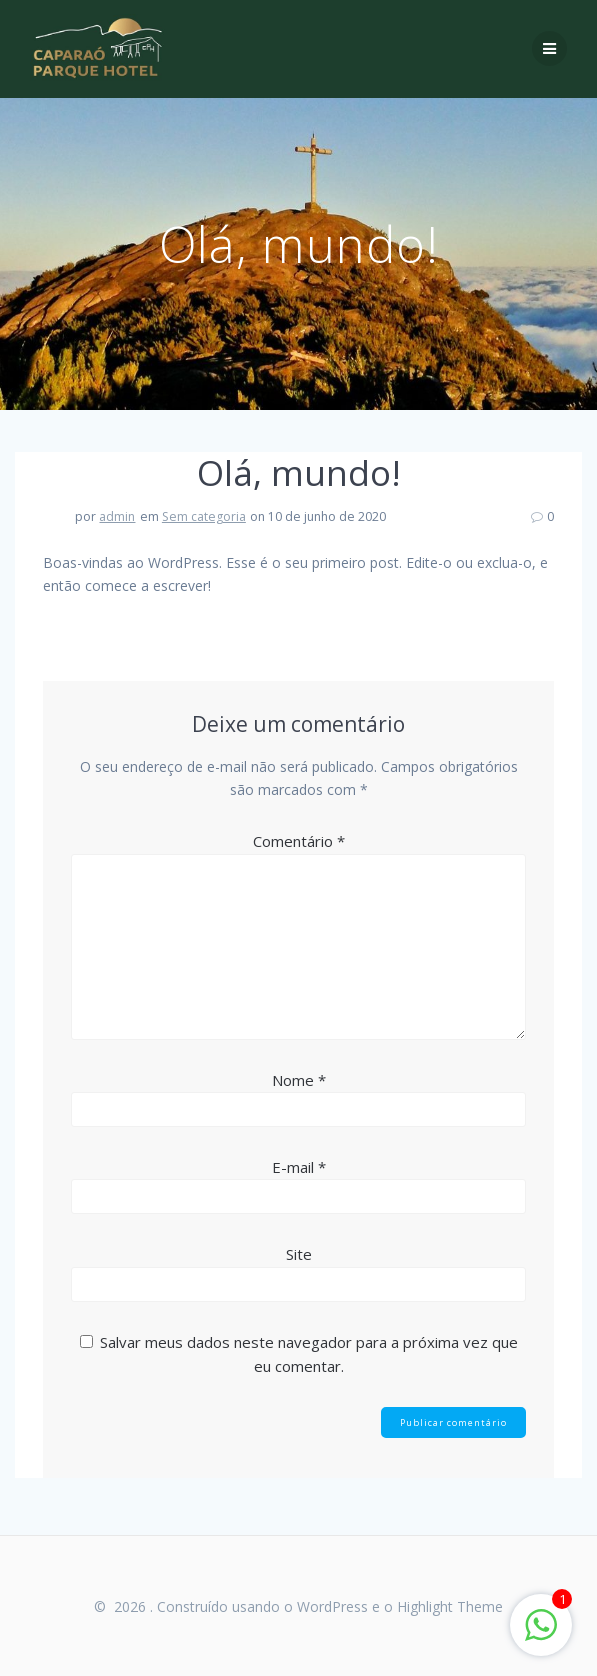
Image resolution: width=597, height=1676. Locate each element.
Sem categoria (204, 516)
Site (299, 1254)
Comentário (299, 841)
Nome (299, 1080)
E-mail (299, 1167)
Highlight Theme (450, 1606)
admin (117, 516)
